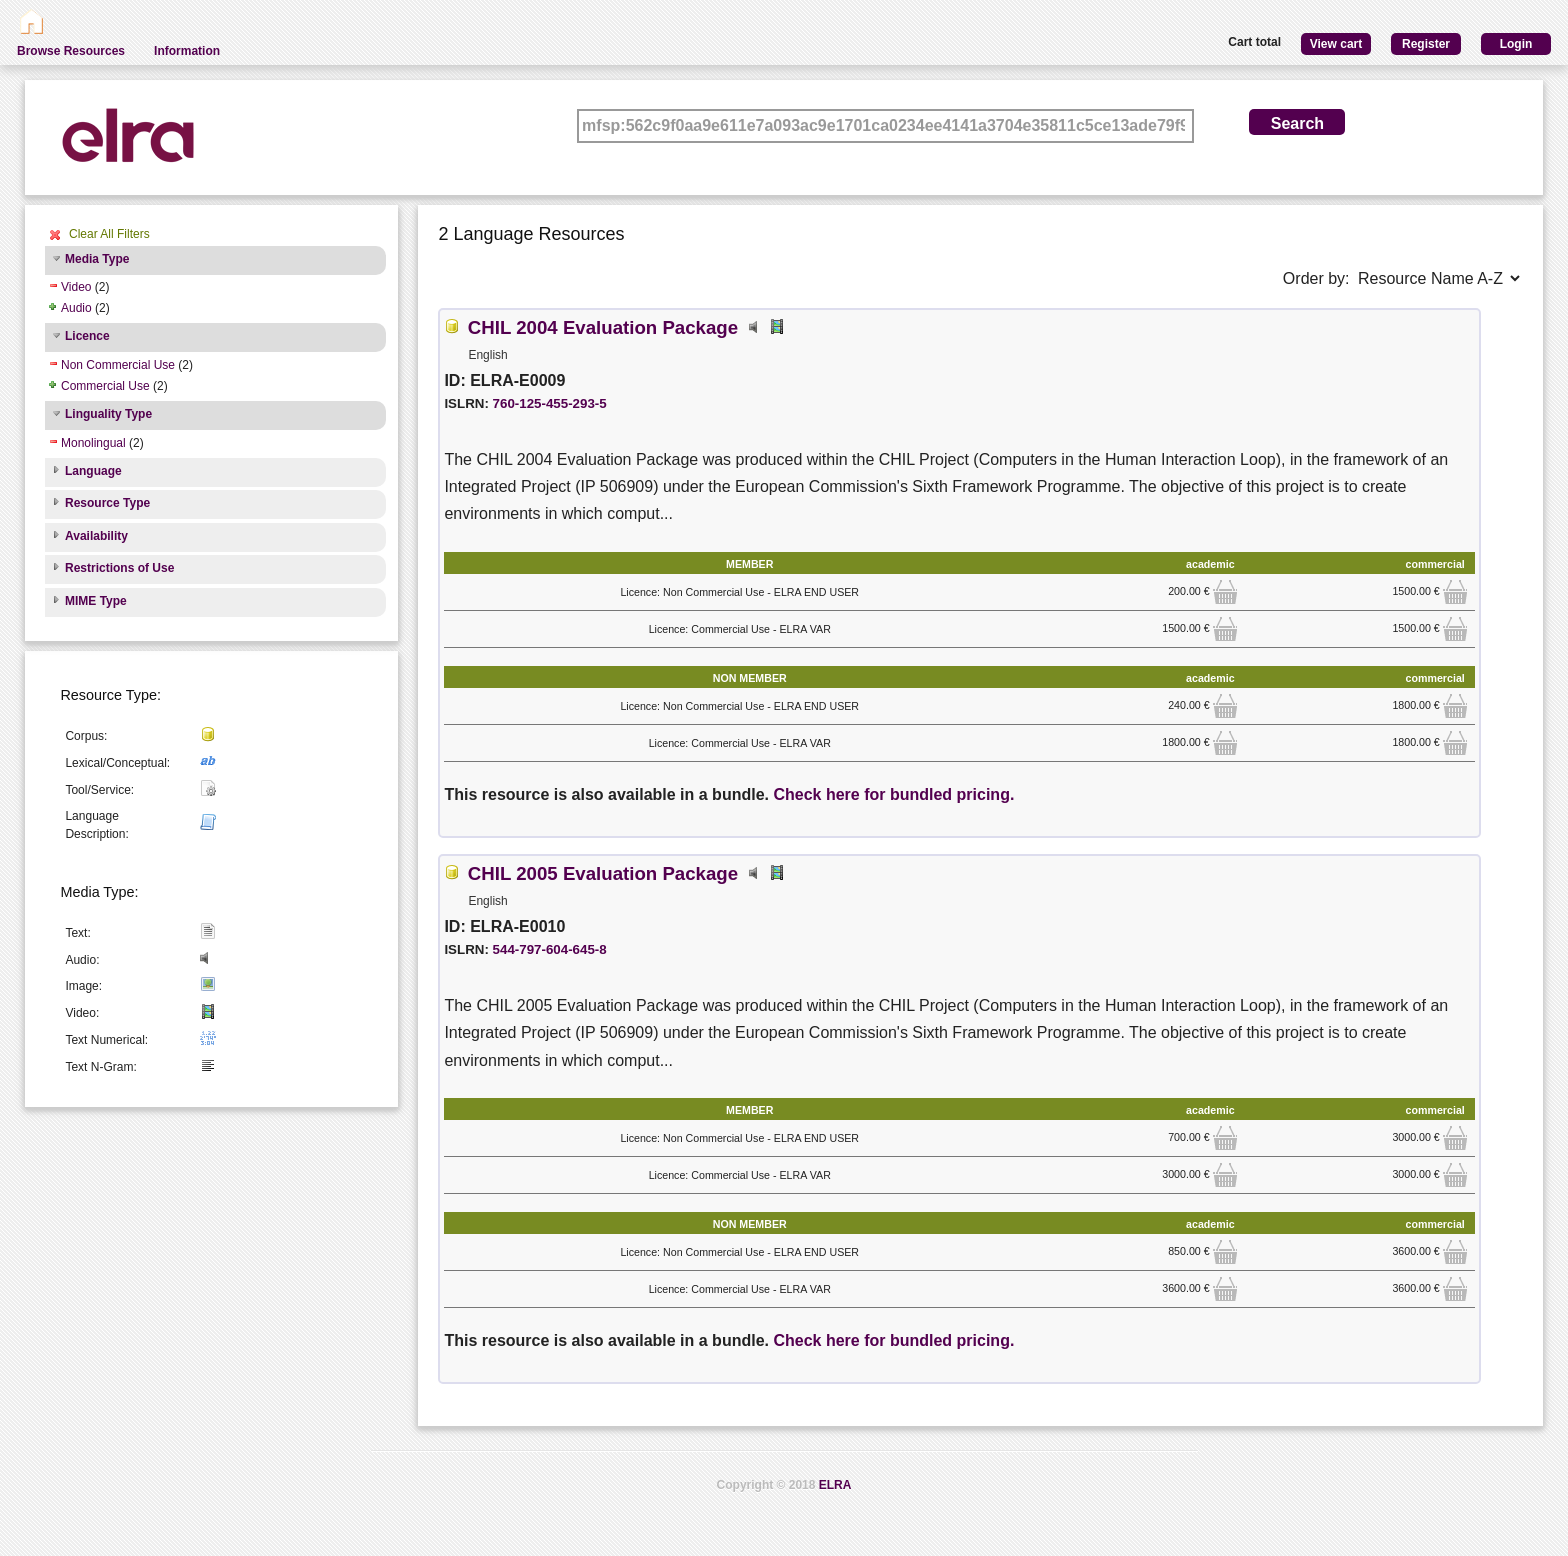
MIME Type (96, 601)
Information (187, 51)
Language (93, 471)
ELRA (835, 1485)
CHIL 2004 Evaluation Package (603, 327)
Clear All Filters (109, 234)
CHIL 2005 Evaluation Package (603, 873)
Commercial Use (105, 386)
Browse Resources (71, 51)
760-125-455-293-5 (550, 403)
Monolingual (93, 443)
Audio (76, 308)
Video (76, 287)
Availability (96, 536)
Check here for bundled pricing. (893, 794)
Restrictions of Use (119, 568)
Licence (87, 336)
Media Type (97, 259)
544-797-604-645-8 (550, 949)
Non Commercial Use (118, 365)
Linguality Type (108, 414)
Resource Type (107, 503)
